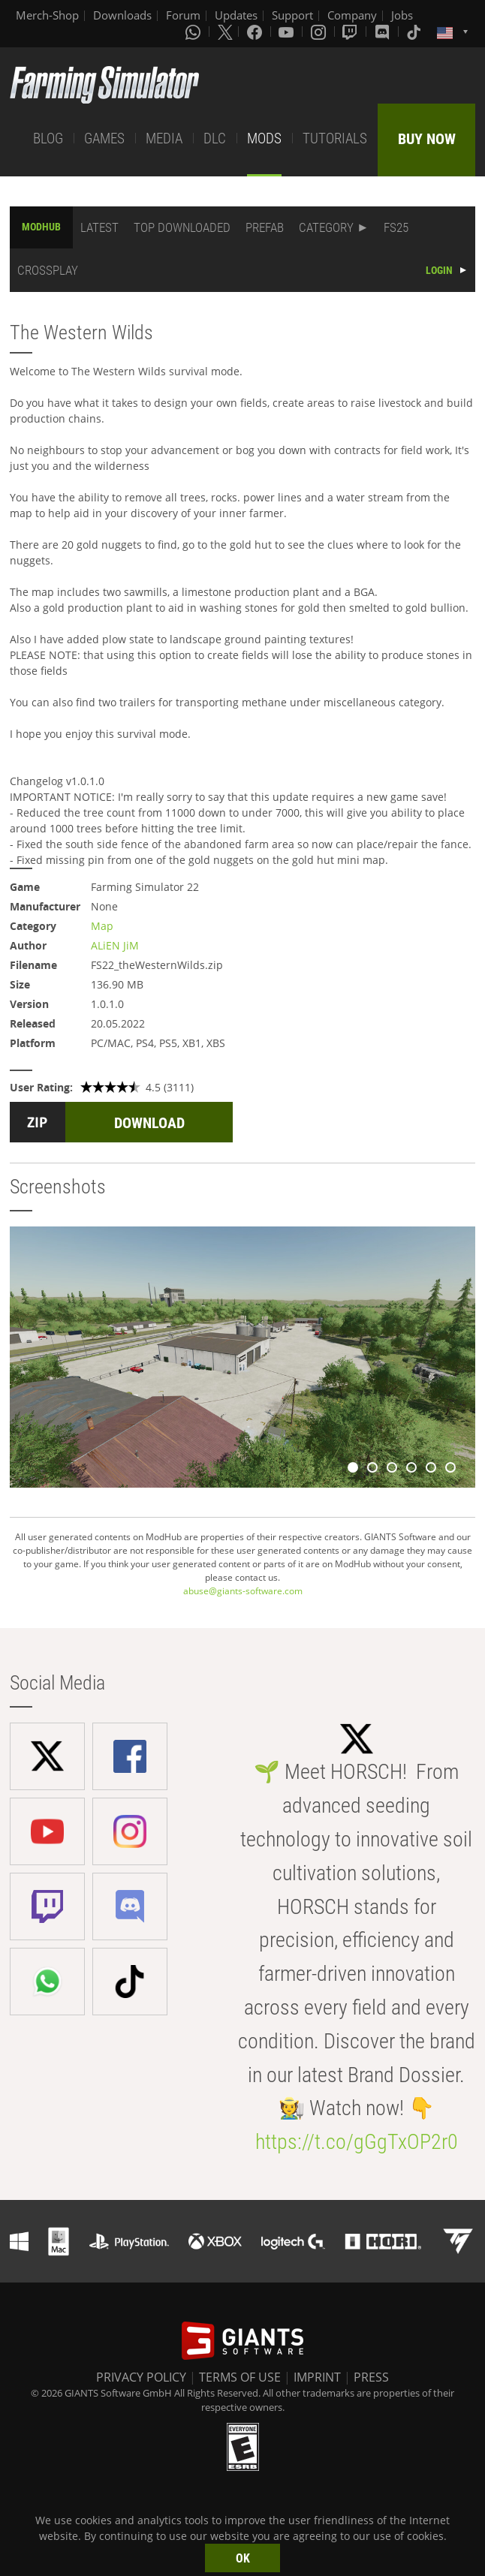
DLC (214, 138)
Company (352, 15)
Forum (183, 15)
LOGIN (439, 270)
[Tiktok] (415, 31)
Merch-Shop (47, 15)
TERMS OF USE (240, 2377)
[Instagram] (320, 31)
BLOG (48, 138)
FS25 (396, 227)
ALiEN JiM (115, 945)
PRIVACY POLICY (141, 2377)
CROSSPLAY (47, 270)
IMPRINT (317, 2377)
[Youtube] (288, 31)
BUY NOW (427, 139)
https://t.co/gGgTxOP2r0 (356, 2141)
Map (102, 926)
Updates (236, 15)
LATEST (99, 227)
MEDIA (164, 138)
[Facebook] (256, 31)
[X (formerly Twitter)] (225, 31)
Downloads (122, 15)
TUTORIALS (335, 138)
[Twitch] (351, 31)
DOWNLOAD (149, 1123)
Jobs (402, 15)
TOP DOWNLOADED (182, 227)
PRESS (371, 2377)
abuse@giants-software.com (243, 1590)
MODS (264, 138)
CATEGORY (326, 227)
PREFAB (265, 227)
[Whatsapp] (194, 31)
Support (292, 15)
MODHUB (41, 227)
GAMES (104, 138)
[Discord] (384, 31)
